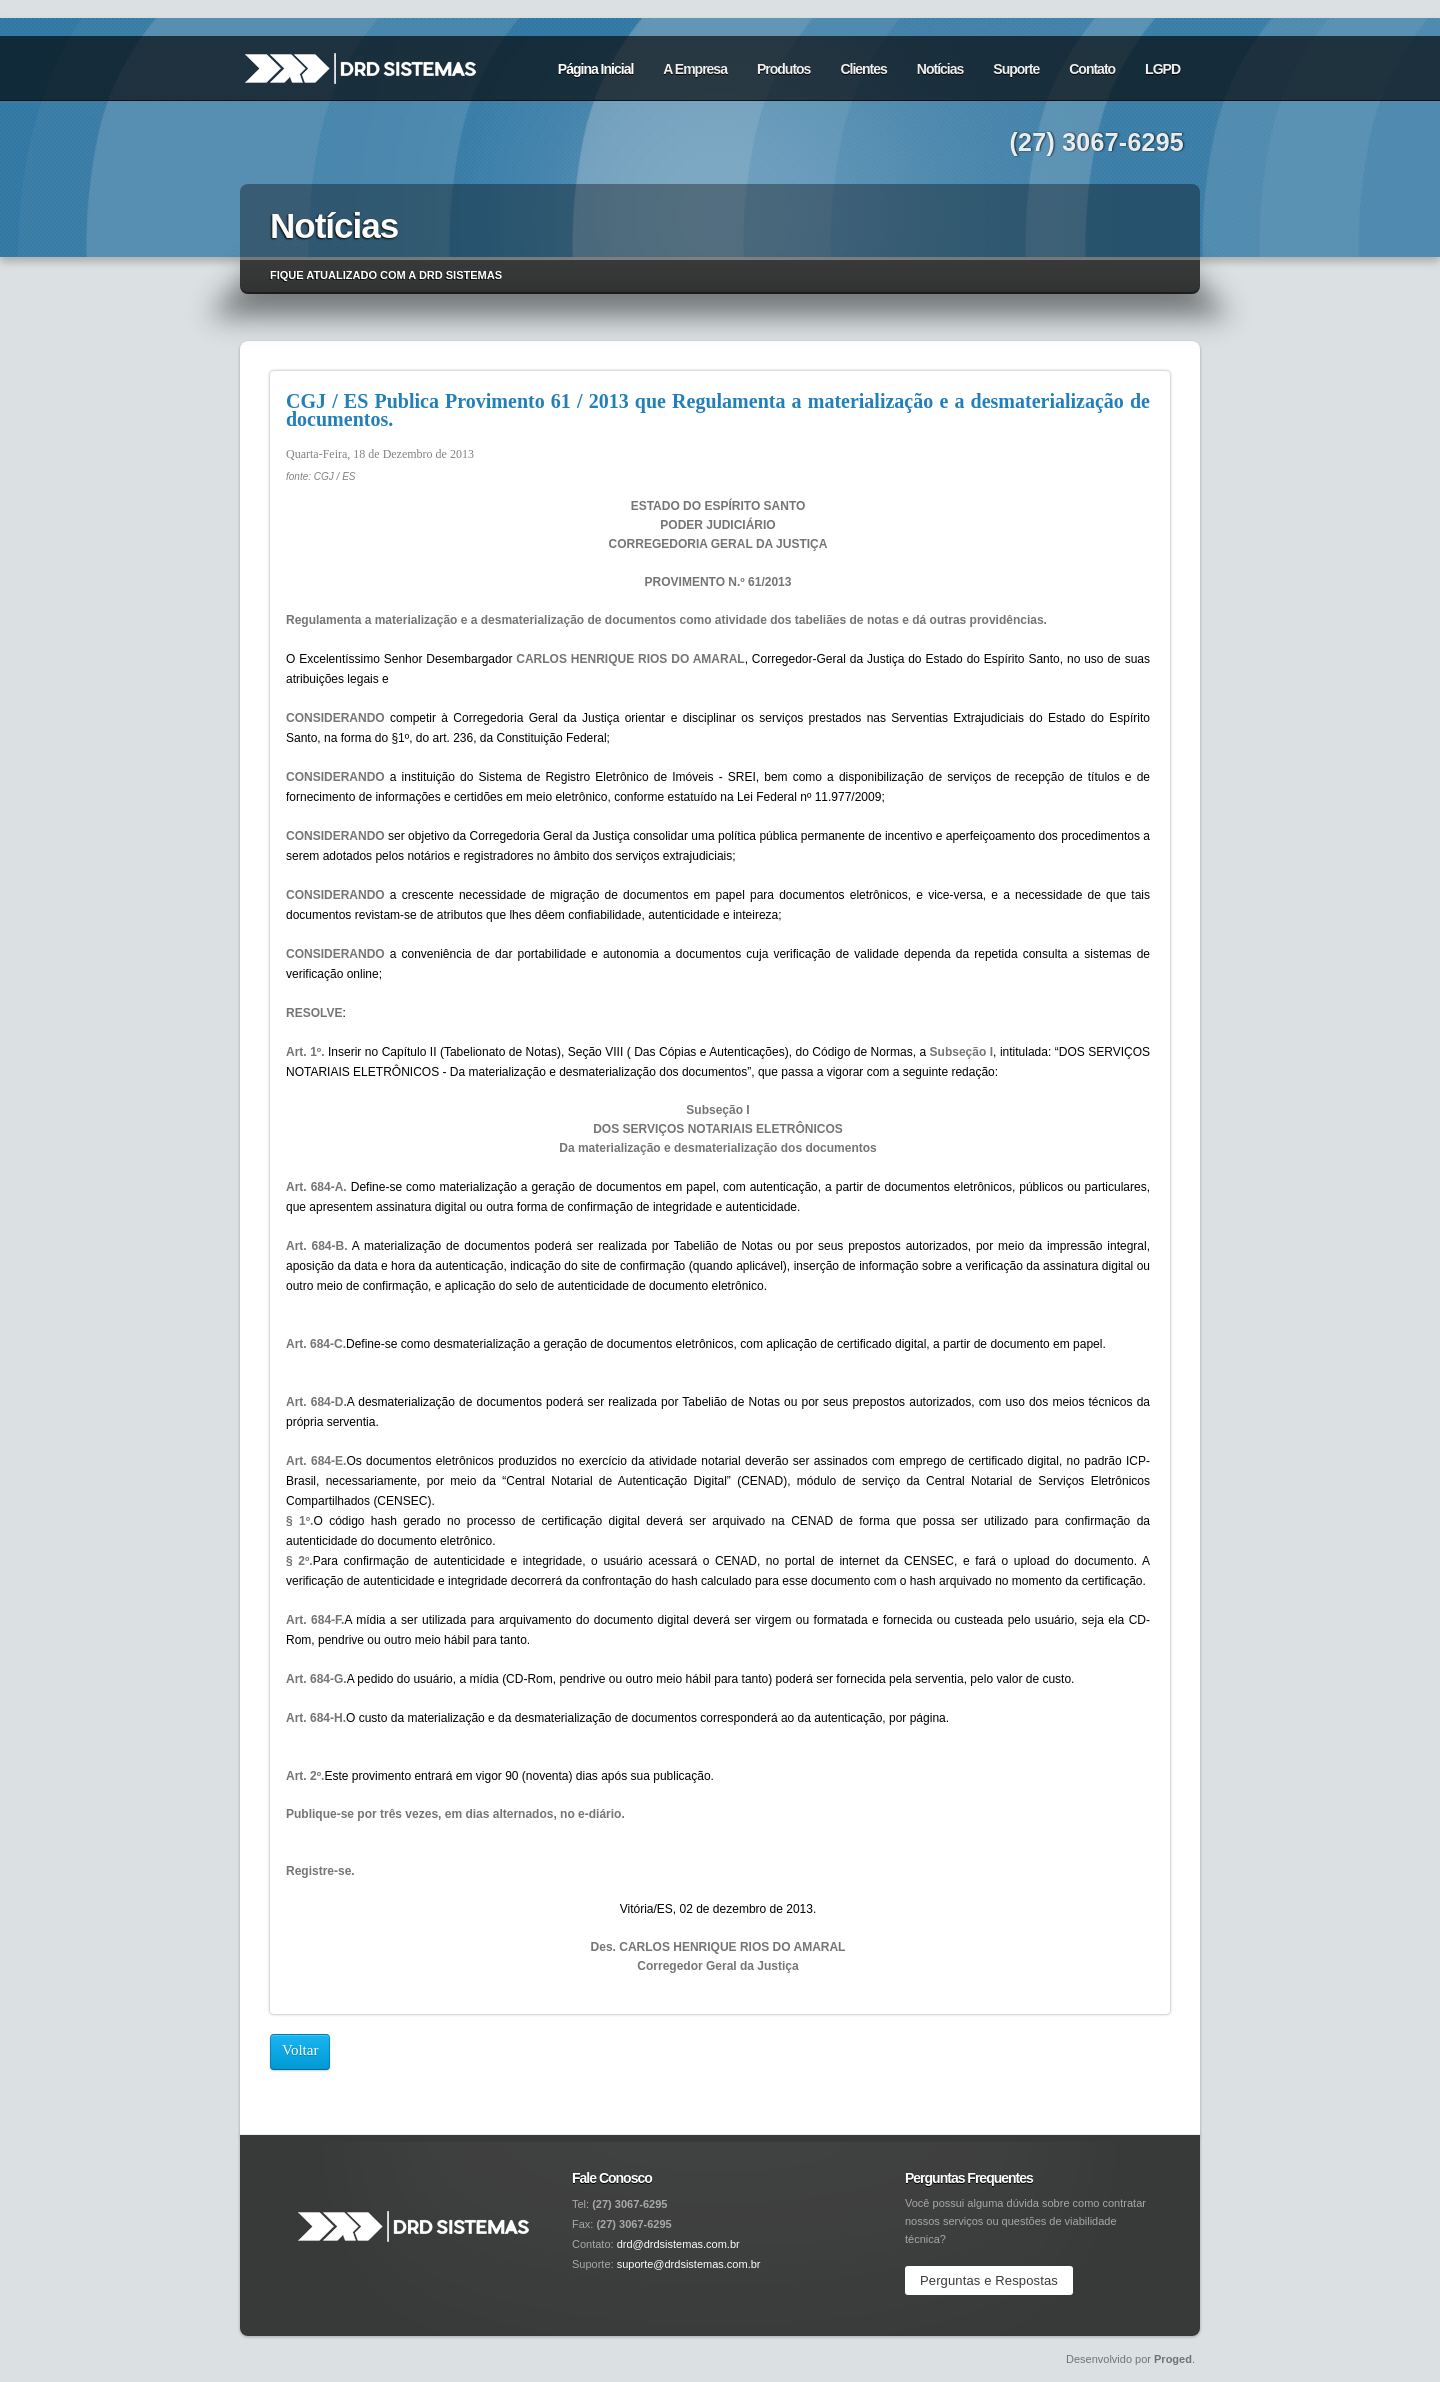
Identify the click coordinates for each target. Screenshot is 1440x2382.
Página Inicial (595, 69)
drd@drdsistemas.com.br (678, 2244)
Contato (1092, 69)
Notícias (940, 69)
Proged (1173, 2359)
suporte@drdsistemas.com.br (689, 2264)
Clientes (863, 69)
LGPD (1162, 69)
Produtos (783, 69)
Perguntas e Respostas (989, 2280)
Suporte (1016, 69)
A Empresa (695, 69)
